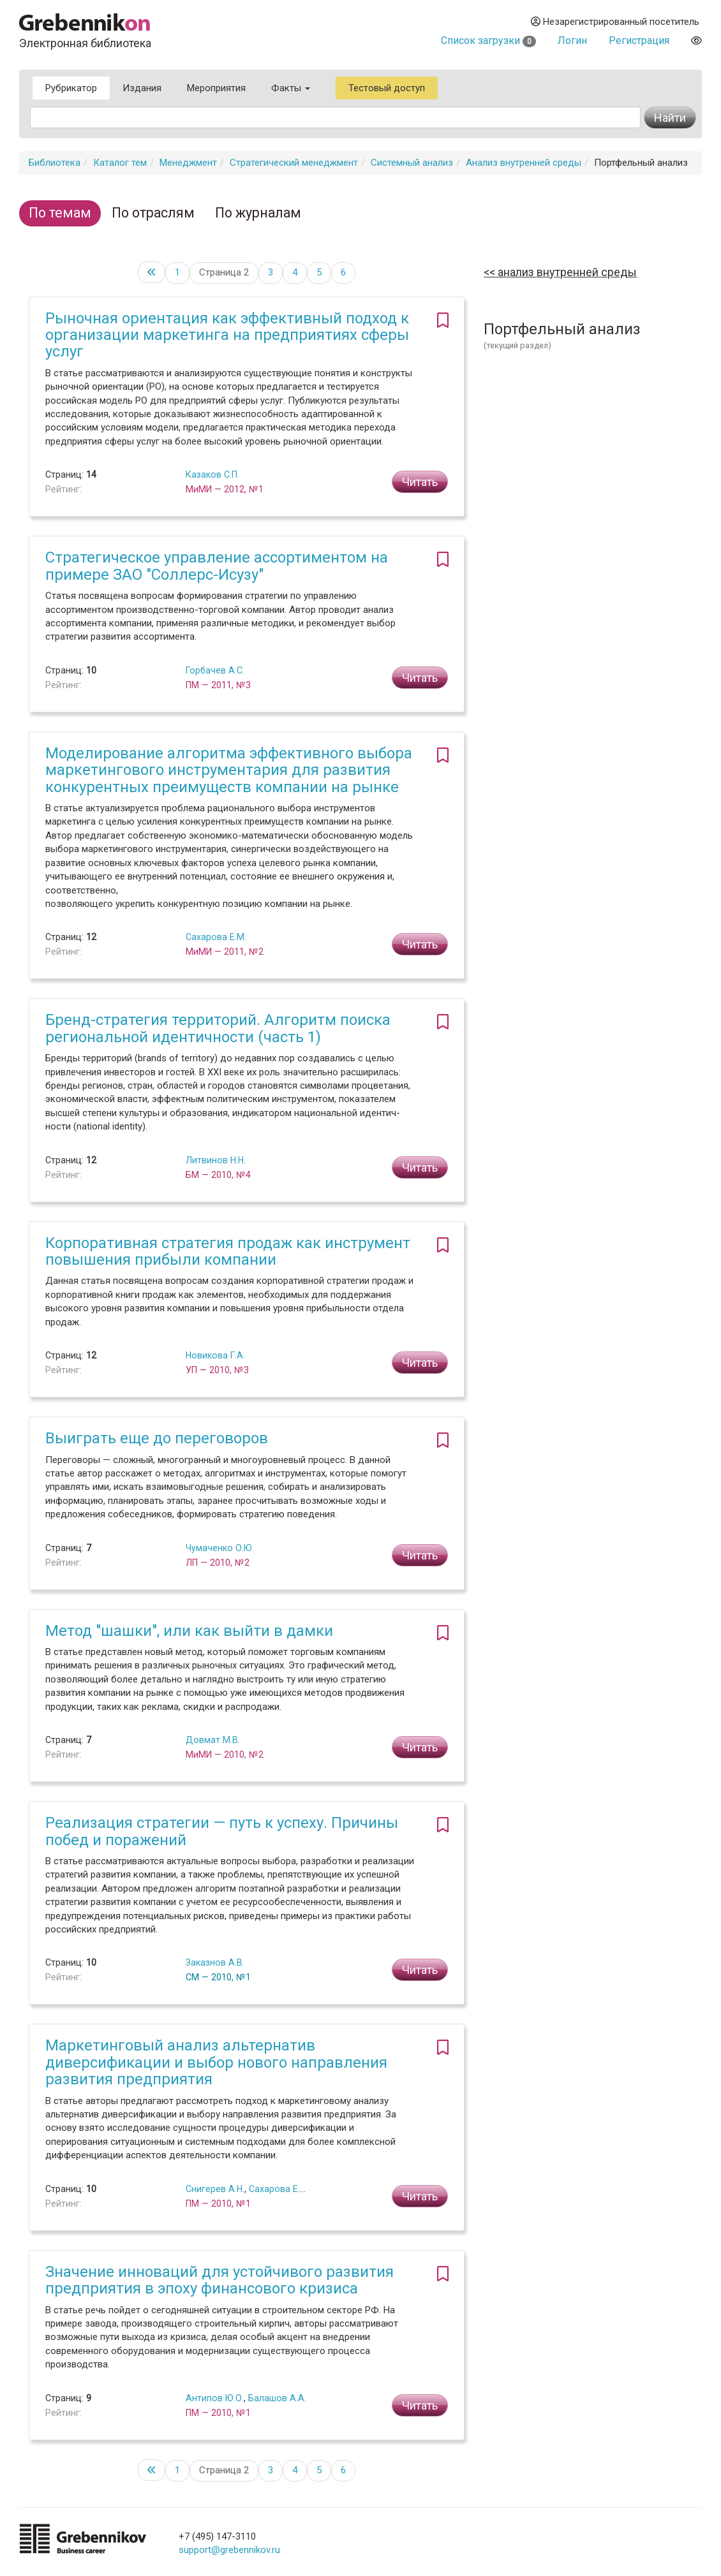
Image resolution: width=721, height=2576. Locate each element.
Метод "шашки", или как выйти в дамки (189, 1631)
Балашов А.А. (277, 2398)
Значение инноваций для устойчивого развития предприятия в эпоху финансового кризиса (219, 2280)
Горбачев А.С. (215, 670)
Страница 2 (224, 272)
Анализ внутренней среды (523, 162)
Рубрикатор (71, 88)
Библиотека (54, 162)
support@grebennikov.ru (229, 2550)
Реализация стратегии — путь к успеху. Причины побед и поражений (221, 1831)
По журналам (258, 213)
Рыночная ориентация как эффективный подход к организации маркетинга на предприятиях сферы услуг (227, 335)
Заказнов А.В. (215, 1962)
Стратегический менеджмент (294, 162)
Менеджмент (188, 162)
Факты (290, 88)
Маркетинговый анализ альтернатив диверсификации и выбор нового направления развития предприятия (216, 2062)
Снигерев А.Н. (215, 2189)
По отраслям (153, 213)
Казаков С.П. (212, 474)
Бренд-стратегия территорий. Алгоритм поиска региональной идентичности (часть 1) (217, 1028)
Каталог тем (120, 162)
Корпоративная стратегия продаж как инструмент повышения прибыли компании (227, 1251)
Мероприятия (216, 88)
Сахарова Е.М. (216, 937)
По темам (60, 213)
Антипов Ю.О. (215, 2398)
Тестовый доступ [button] (386, 88)
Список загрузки (488, 40)
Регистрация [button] (639, 40)
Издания (142, 88)
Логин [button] (572, 40)
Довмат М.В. (213, 1740)
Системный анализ (412, 162)
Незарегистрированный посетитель (615, 21)
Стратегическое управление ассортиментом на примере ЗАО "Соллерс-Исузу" (216, 565)
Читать (420, 482)
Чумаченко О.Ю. (220, 1548)
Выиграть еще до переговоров (156, 1438)
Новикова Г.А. (215, 1355)
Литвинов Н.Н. (216, 1160)
